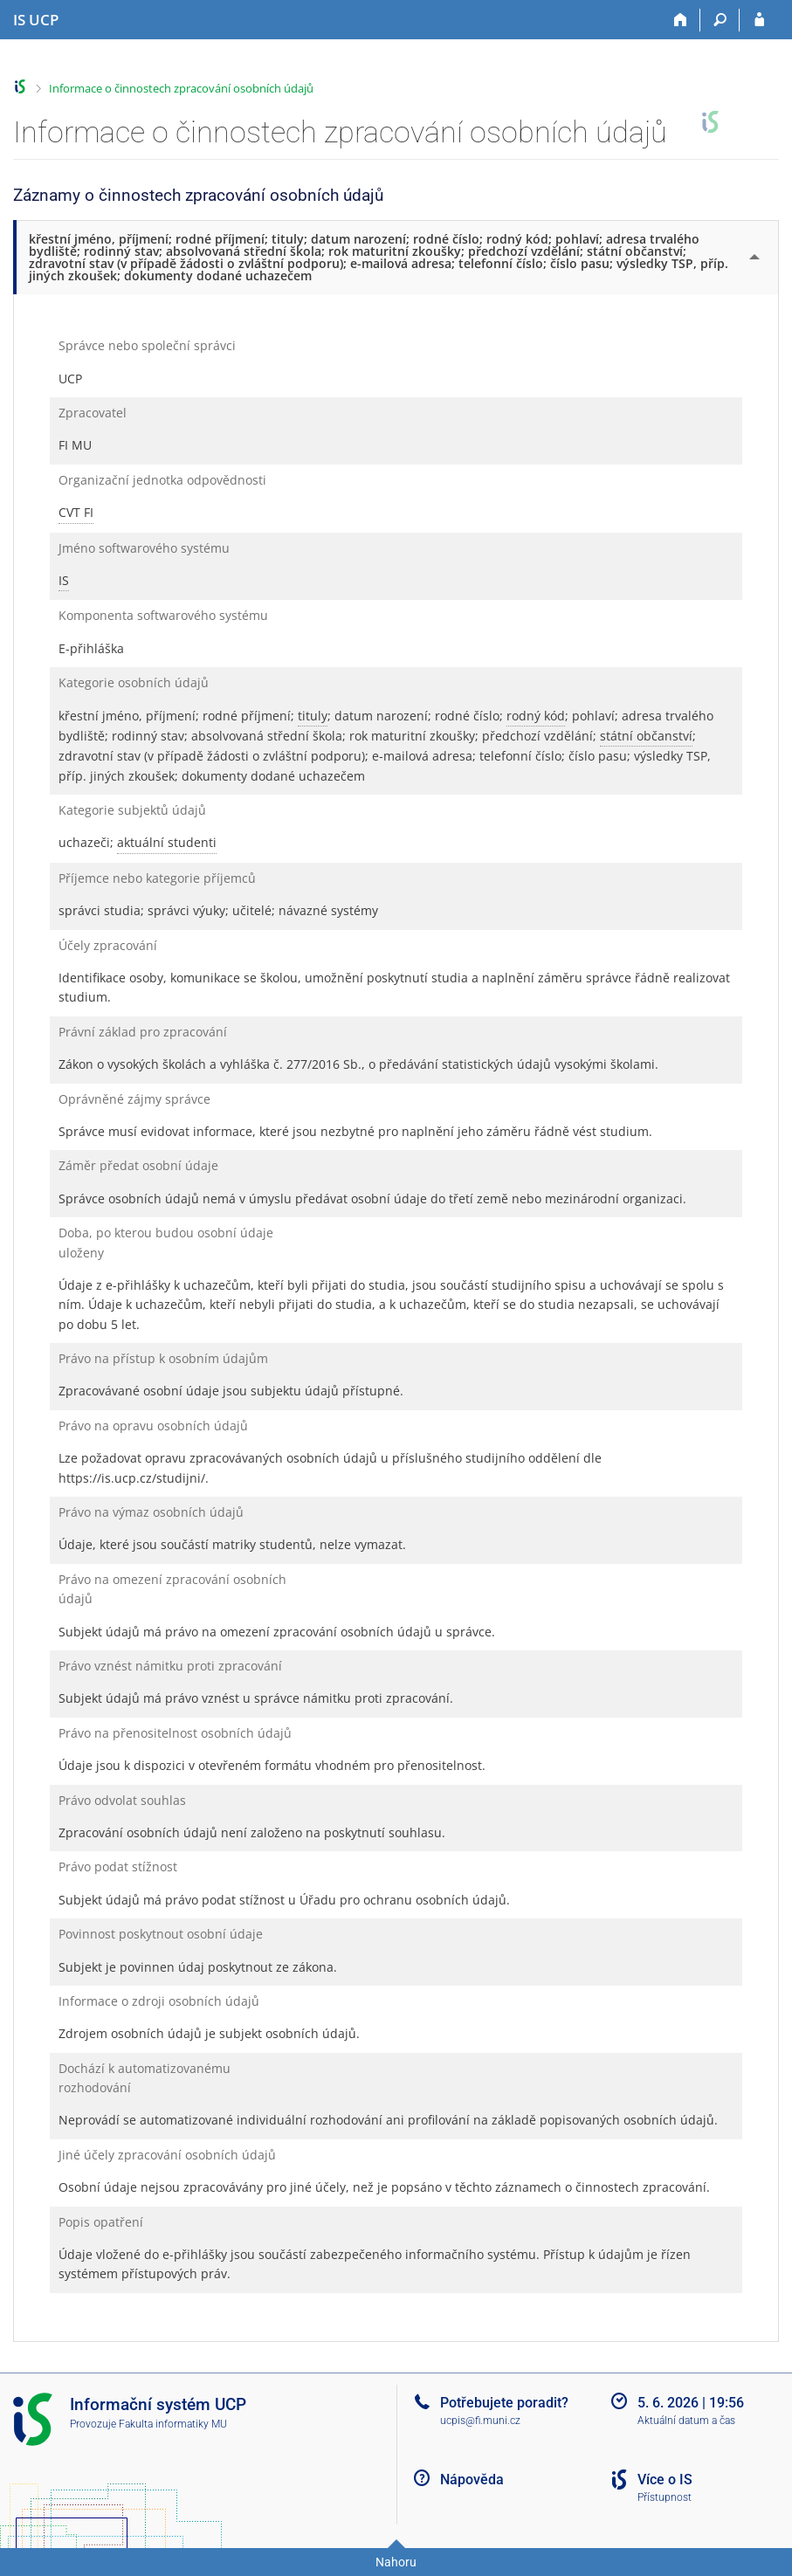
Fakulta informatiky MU (173, 2424)
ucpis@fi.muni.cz (480, 2420)
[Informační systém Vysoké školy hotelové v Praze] (36, 20)
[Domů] (680, 20)
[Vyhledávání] (720, 20)
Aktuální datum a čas (686, 2420)
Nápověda (472, 2479)
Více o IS (664, 2479)
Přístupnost (664, 2497)
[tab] (398, 257)
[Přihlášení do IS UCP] (759, 20)
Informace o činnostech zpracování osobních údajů (181, 88)
